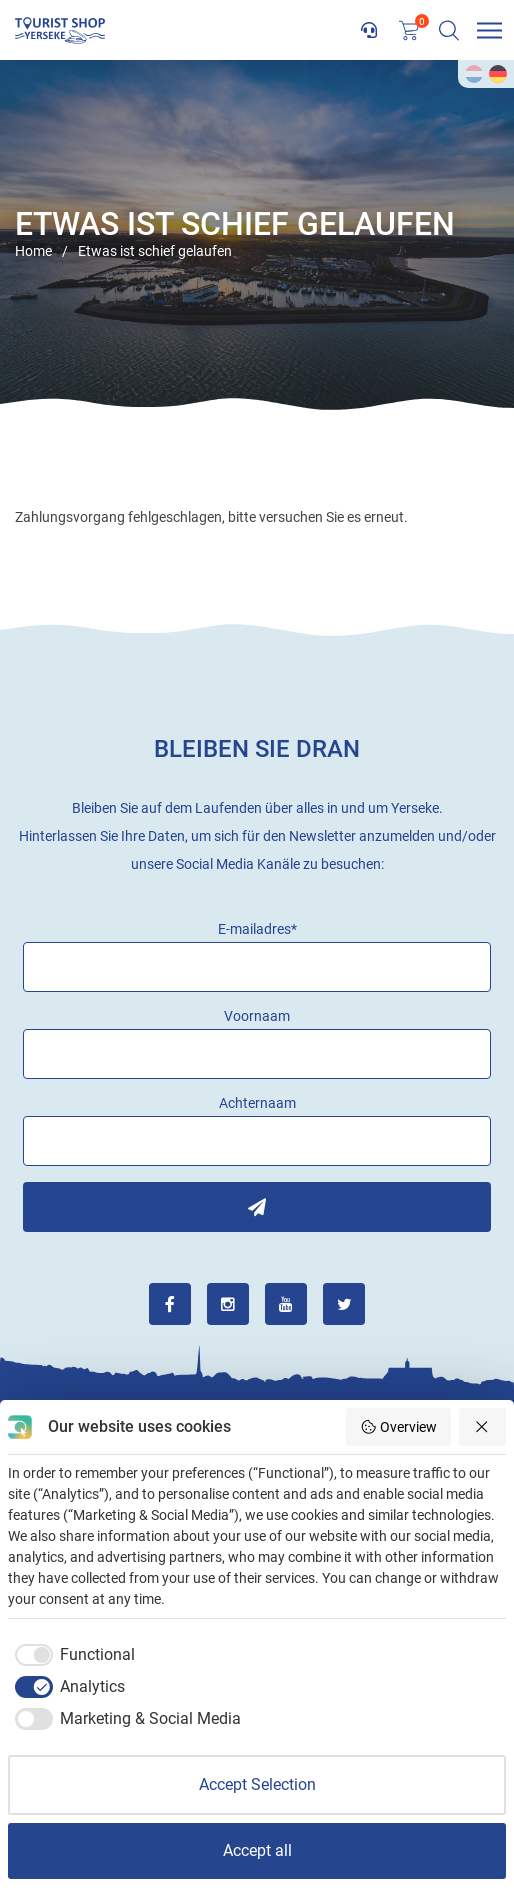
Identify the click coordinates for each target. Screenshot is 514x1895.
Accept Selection (257, 1784)
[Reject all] (483, 1427)
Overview (398, 1427)
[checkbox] (71, 1655)
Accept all (257, 1850)
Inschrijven (257, 1207)
